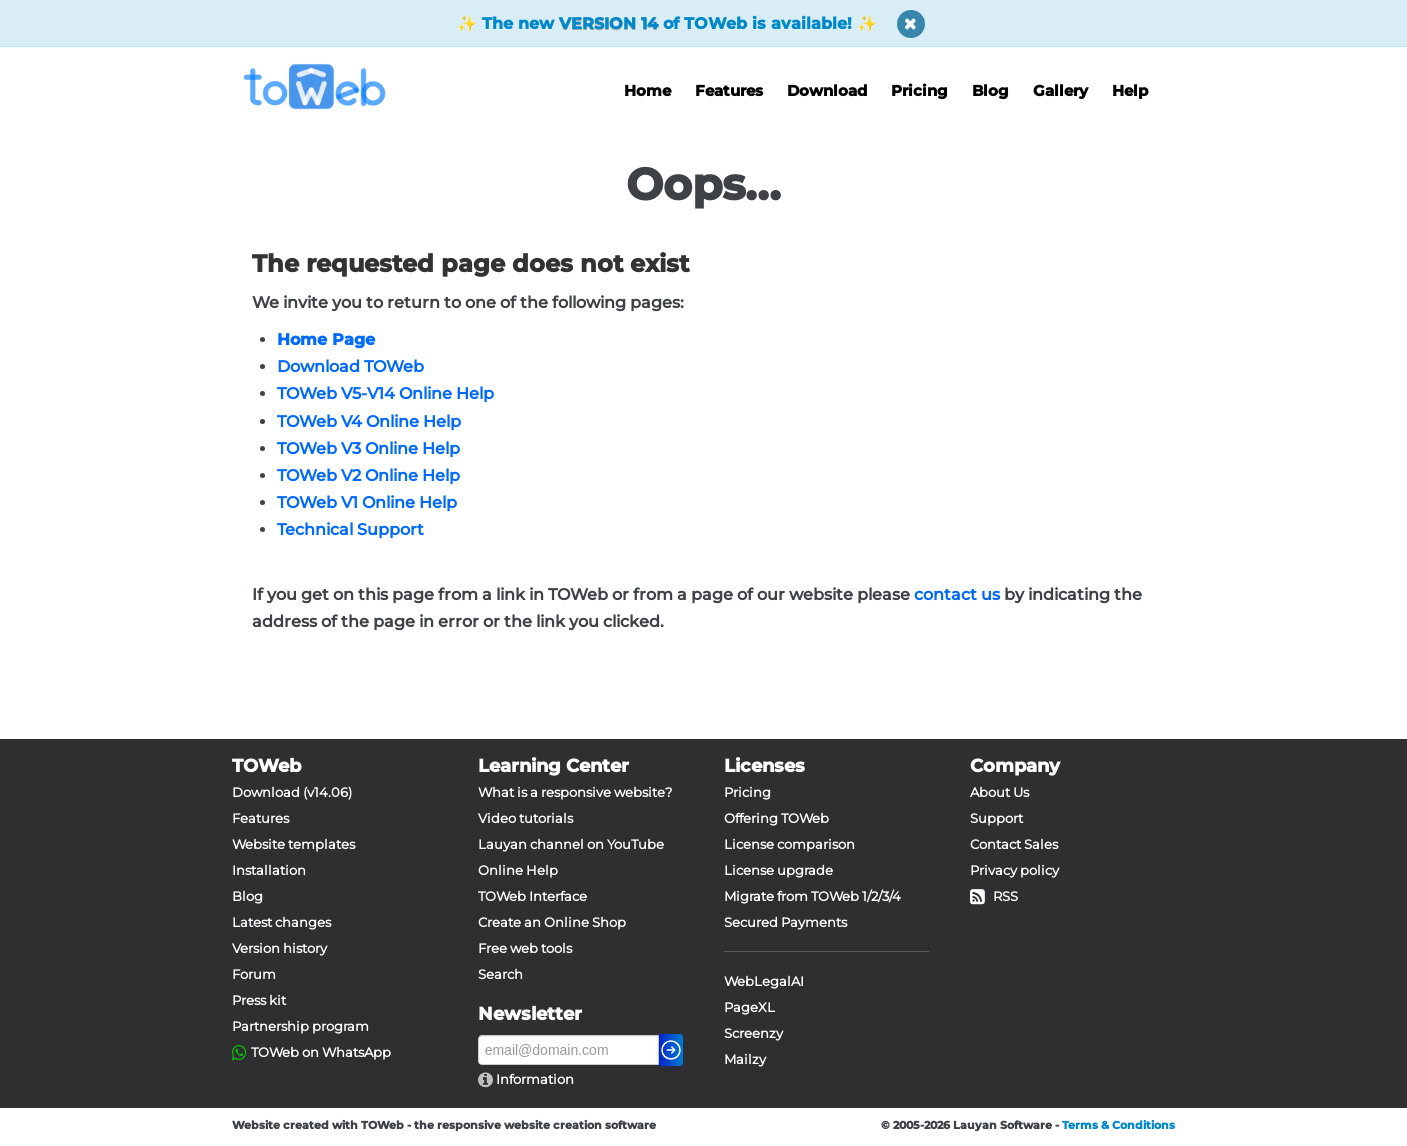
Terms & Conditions (1118, 1125)
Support (996, 818)
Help (1130, 90)
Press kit (259, 1000)
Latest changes (281, 922)
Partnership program (300, 1026)
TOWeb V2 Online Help (368, 475)
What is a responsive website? (575, 792)
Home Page (326, 339)
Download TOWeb (350, 366)
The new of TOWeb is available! (667, 23)
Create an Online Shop (552, 922)
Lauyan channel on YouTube (571, 844)
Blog (990, 90)
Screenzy (753, 1033)
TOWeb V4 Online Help (369, 421)
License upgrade (778, 870)
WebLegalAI (764, 981)
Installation (269, 870)
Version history (279, 948)
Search (500, 974)
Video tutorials (525, 818)
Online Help (518, 870)
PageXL (749, 1007)
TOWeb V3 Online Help (368, 448)
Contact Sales (1014, 844)
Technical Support (350, 529)
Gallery (1060, 90)
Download (827, 90)
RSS (994, 896)
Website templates (293, 844)
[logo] (322, 86)
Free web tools (525, 948)
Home (647, 90)
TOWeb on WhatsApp (321, 1052)
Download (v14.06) (292, 792)
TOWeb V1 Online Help (367, 502)
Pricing (919, 90)
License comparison (789, 844)
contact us (957, 594)
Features (729, 90)
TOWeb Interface (532, 896)
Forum (254, 974)
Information (533, 1079)
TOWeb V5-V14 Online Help (385, 393)
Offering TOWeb (776, 818)
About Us (999, 792)
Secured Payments (785, 922)
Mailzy (745, 1059)
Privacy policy (1014, 870)
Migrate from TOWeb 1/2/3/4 (812, 896)
